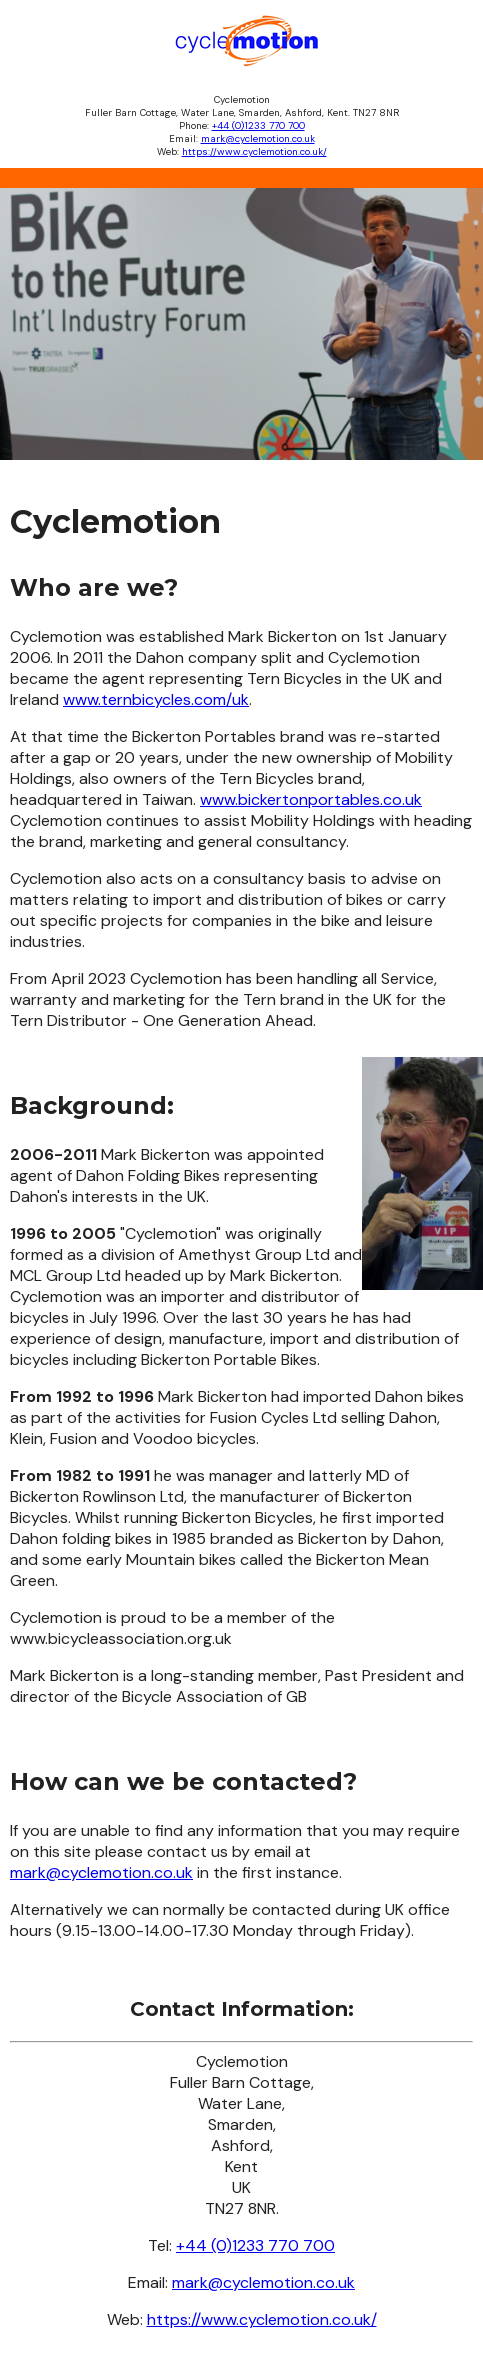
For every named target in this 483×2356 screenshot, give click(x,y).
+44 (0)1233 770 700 (258, 125)
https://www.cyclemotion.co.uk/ (254, 151)
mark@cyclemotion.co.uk (258, 138)
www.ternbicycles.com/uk (156, 699)
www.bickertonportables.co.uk (311, 799)
